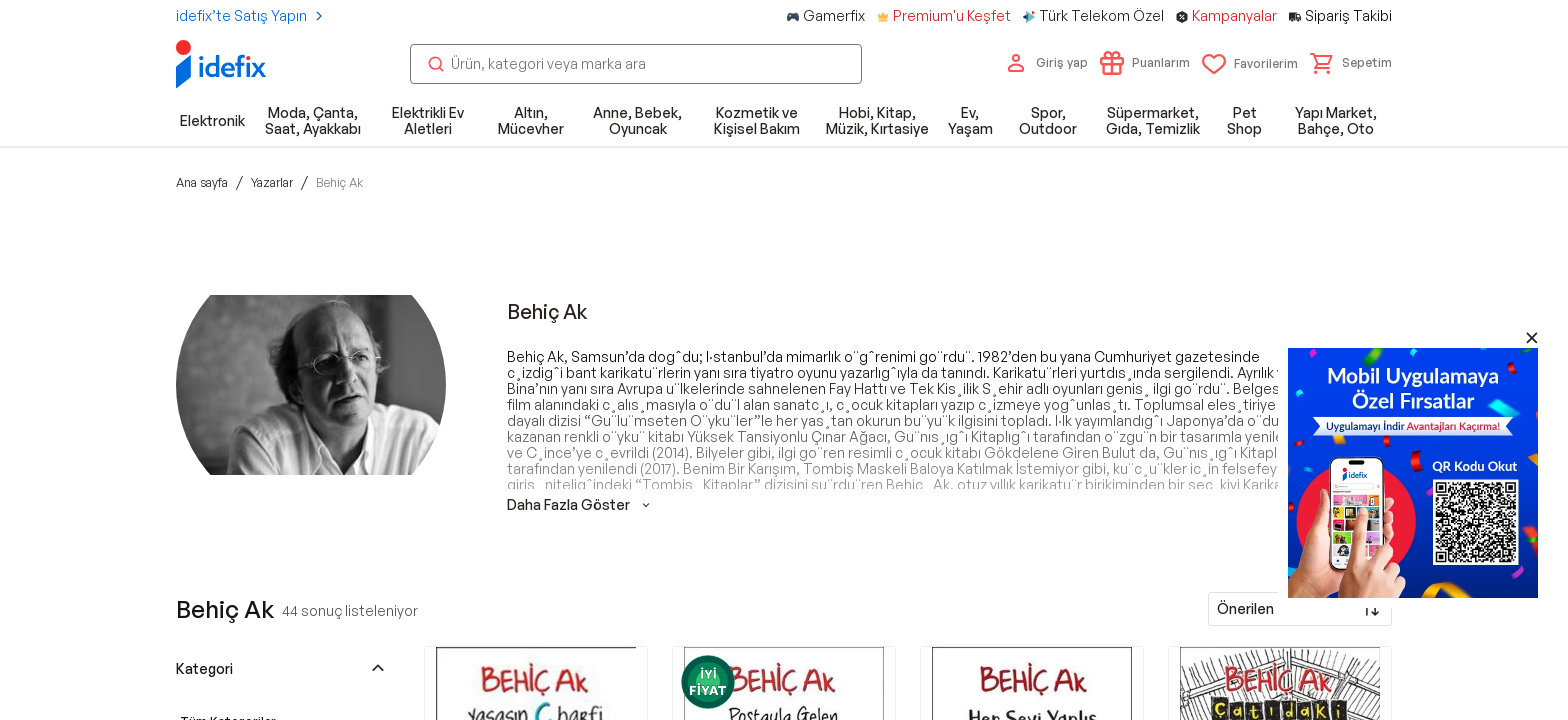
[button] (1351, 63)
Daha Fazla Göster (580, 505)
